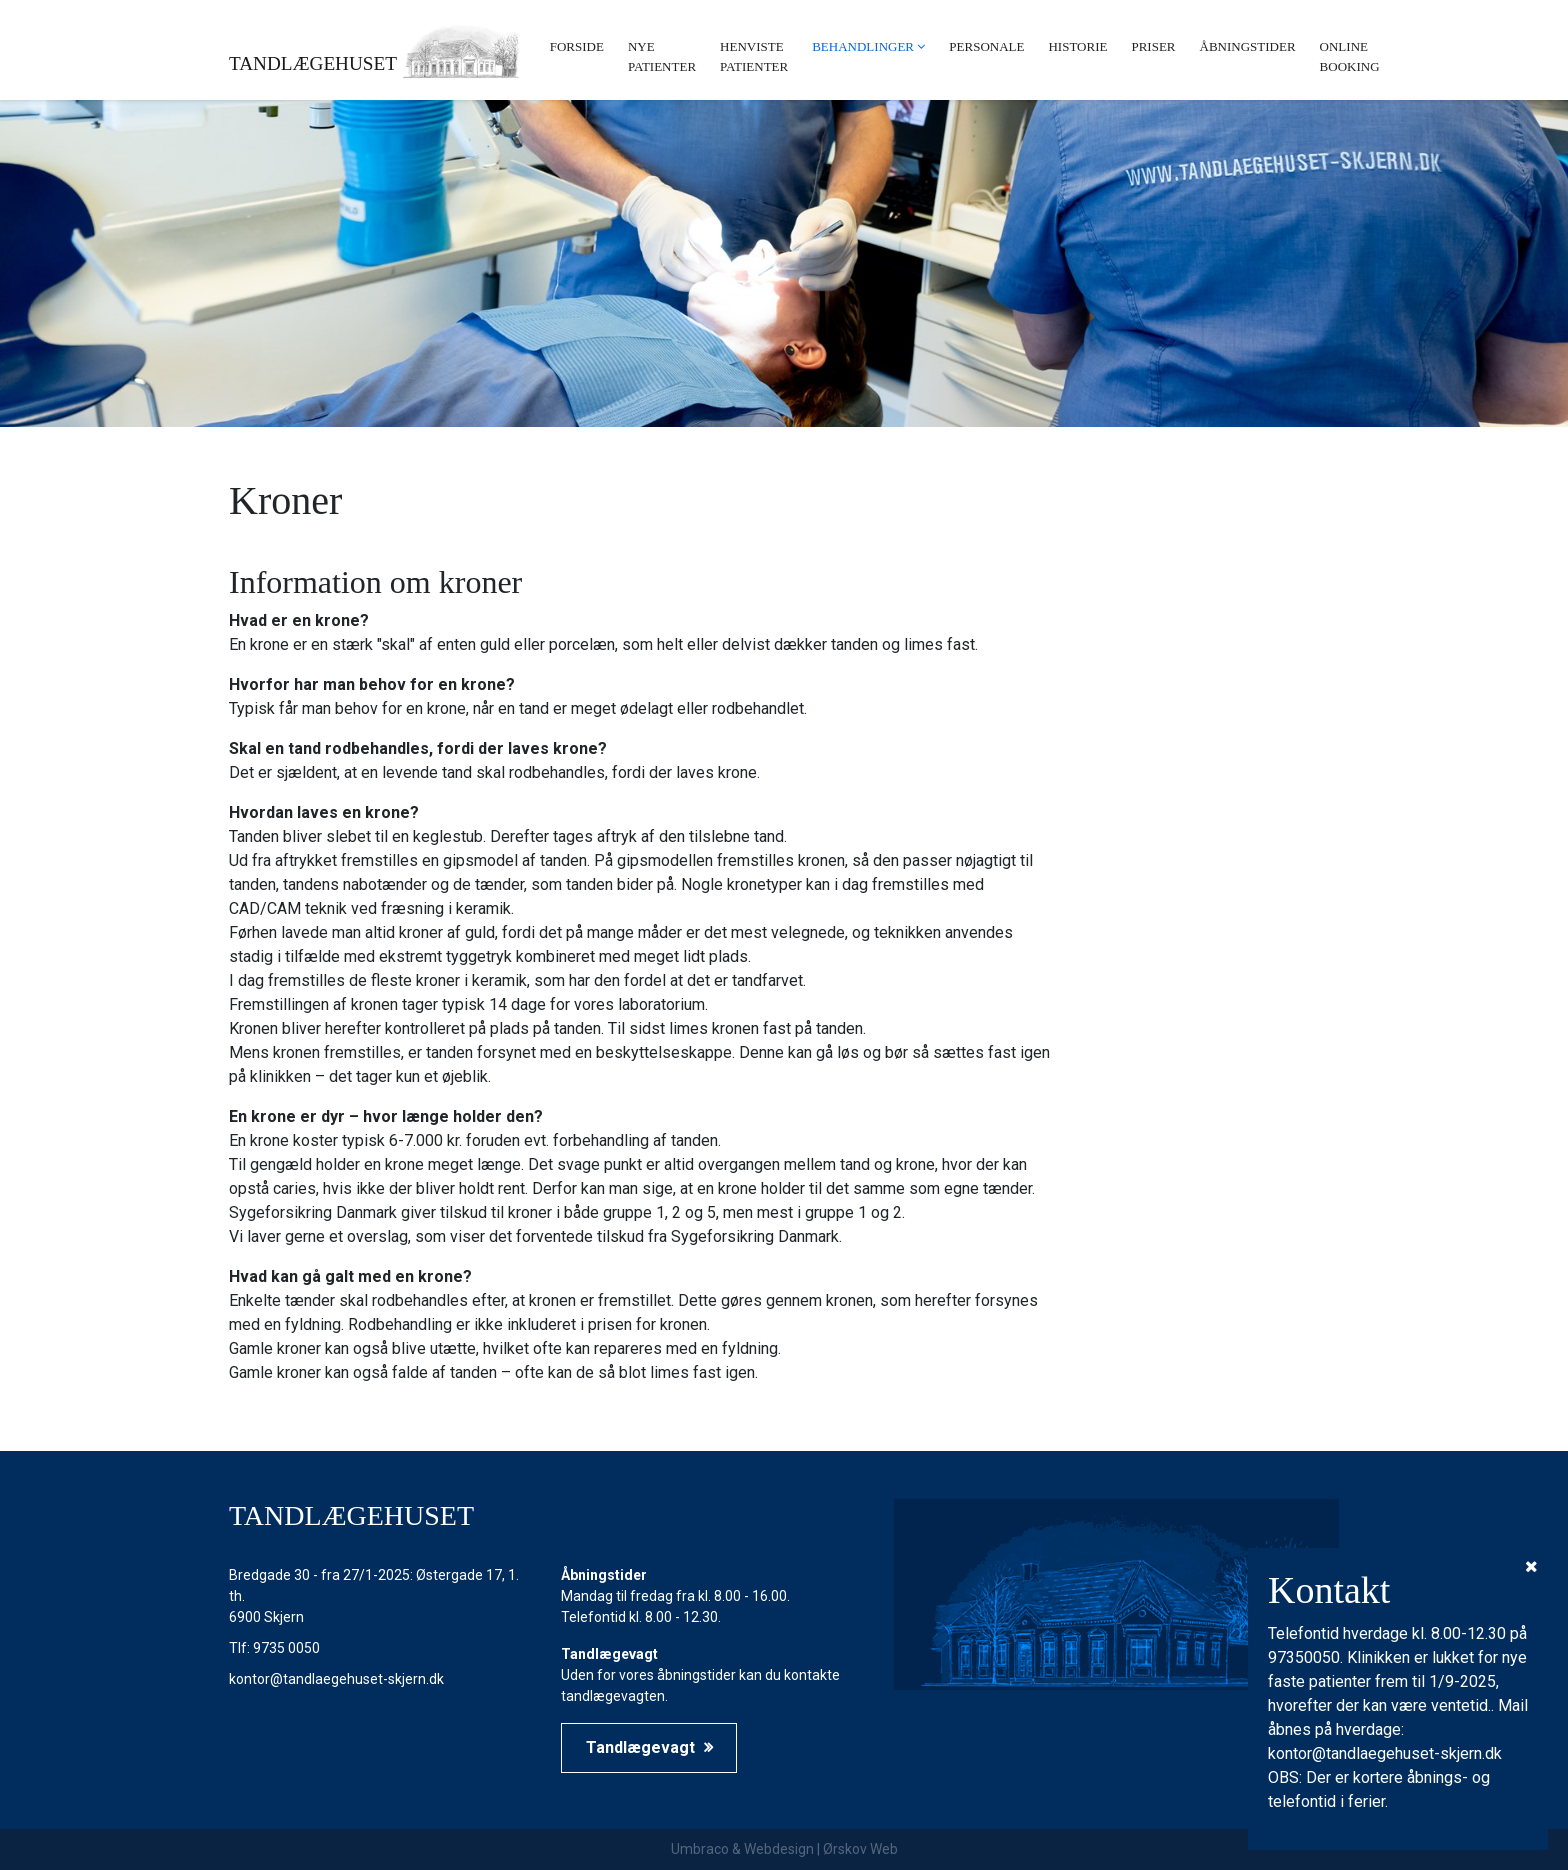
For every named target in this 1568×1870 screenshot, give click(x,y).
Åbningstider (1248, 46)
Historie (1077, 46)
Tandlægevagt (649, 1747)
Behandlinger (863, 46)
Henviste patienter (754, 56)
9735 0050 (286, 1648)
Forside (577, 46)
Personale (986, 46)
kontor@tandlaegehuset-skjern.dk (336, 1679)
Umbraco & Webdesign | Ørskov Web (784, 1849)
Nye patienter (662, 56)
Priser (1153, 46)
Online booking (1350, 56)
